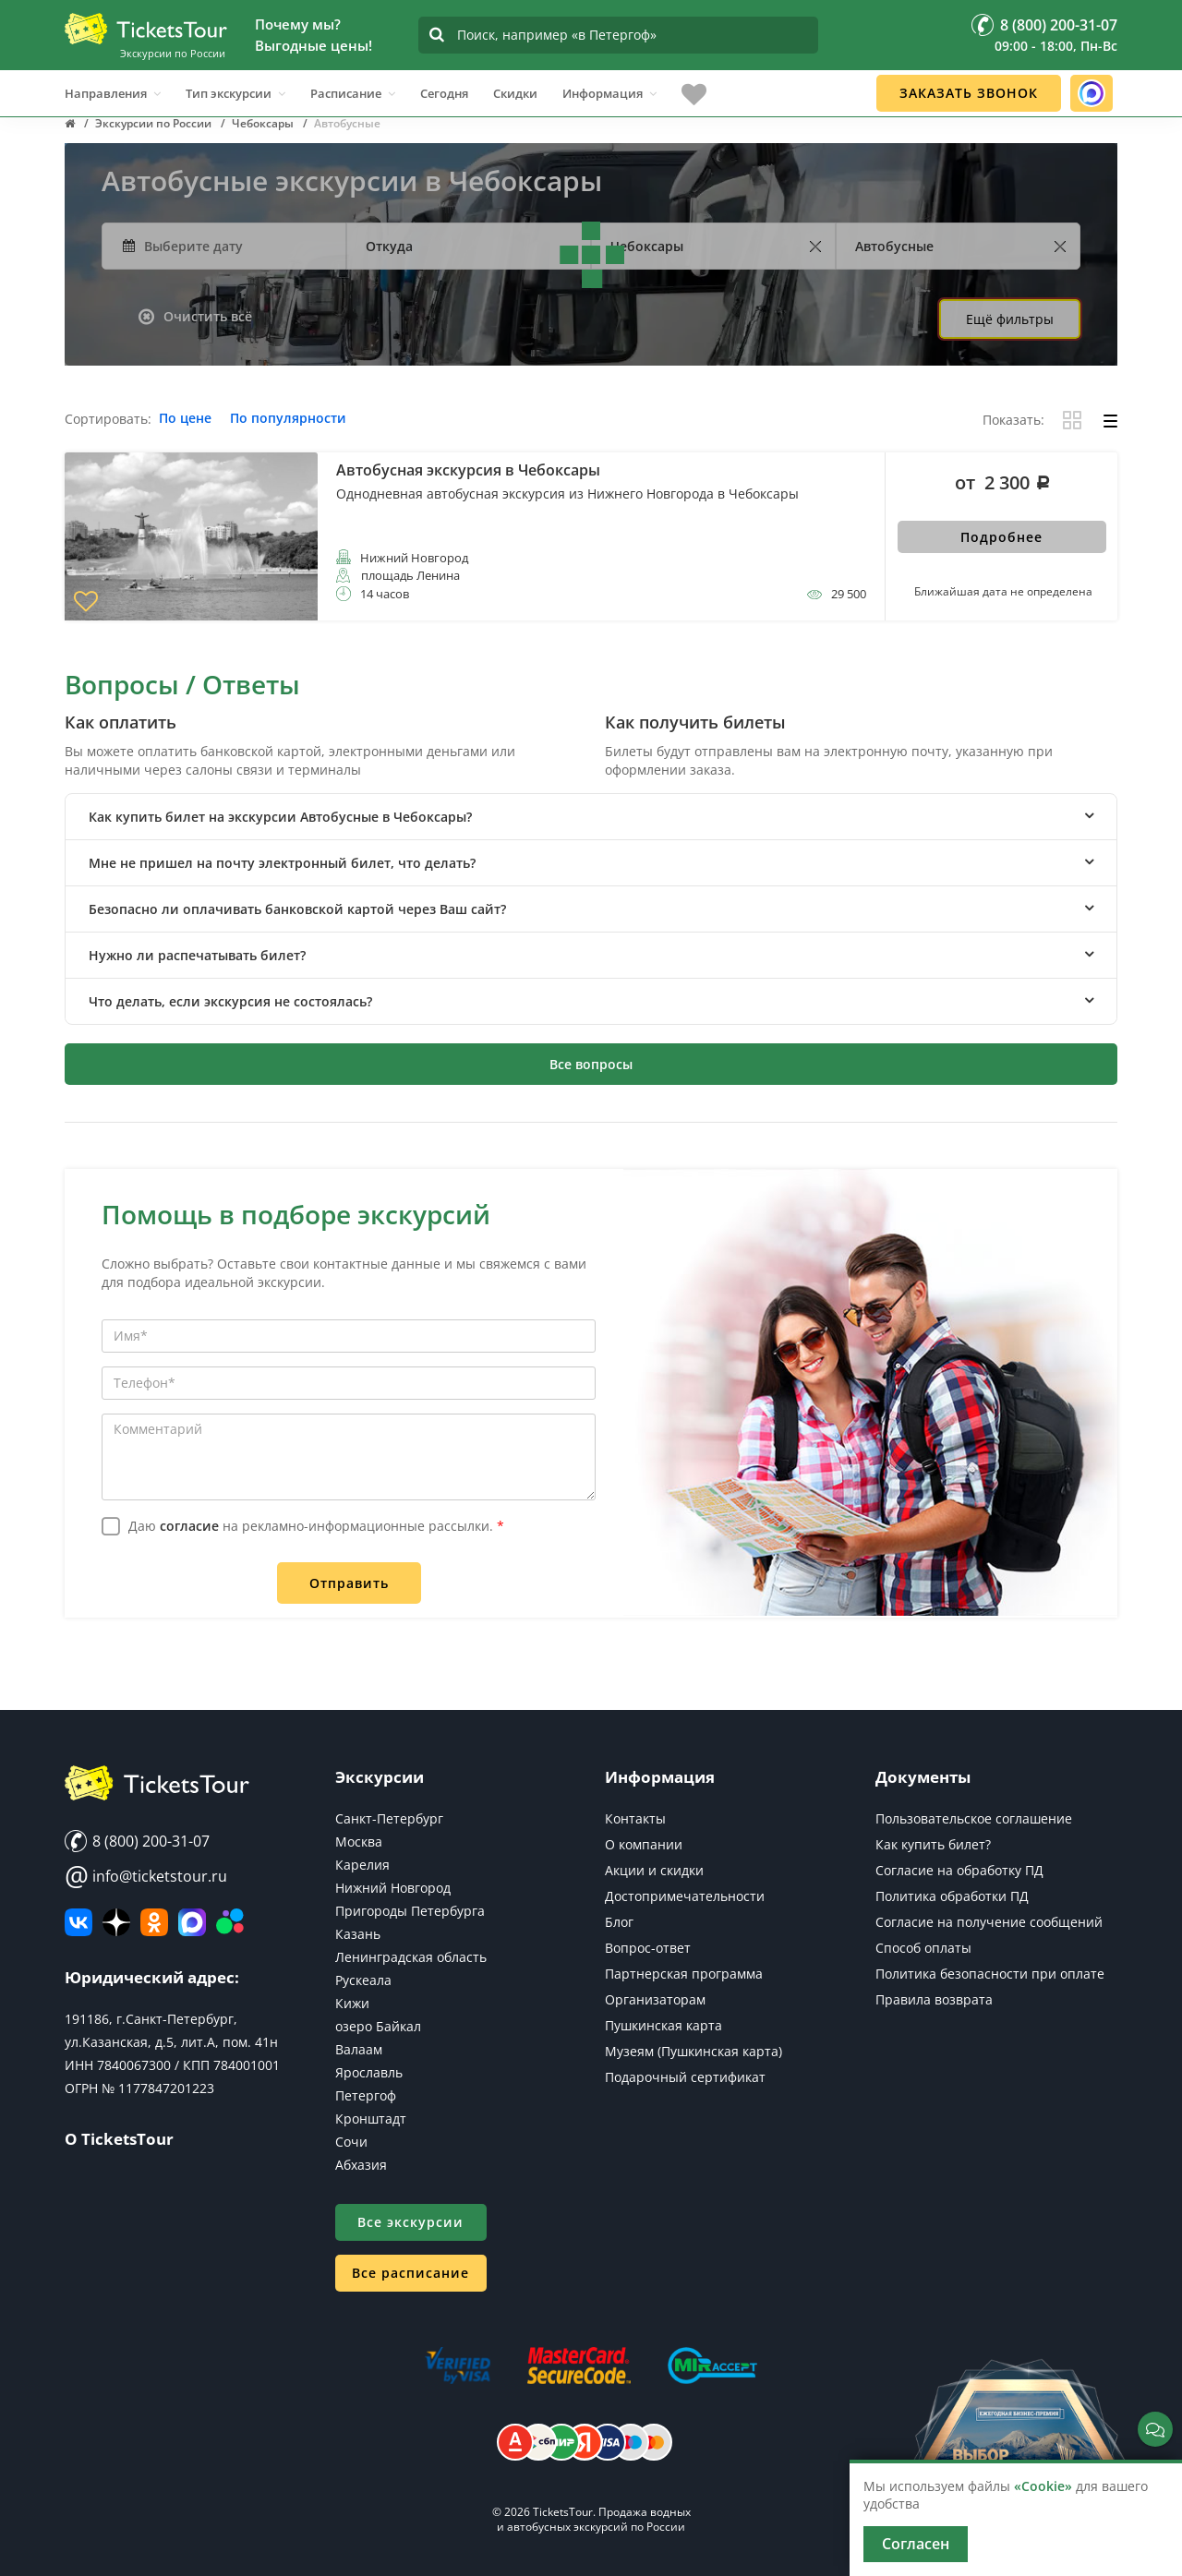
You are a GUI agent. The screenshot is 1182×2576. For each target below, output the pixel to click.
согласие (189, 1526)
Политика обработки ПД (952, 1896)
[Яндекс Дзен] (116, 1922)
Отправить (349, 1583)
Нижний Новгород (393, 1887)
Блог (619, 1922)
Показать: (1013, 420)
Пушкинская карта (663, 2025)
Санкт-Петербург (389, 1818)
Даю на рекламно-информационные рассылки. (316, 1526)
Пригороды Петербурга (410, 1911)
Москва (358, 1841)
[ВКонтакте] (78, 1922)
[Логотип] (146, 22)
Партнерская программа (684, 1973)
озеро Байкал (378, 2026)
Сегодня (444, 82)
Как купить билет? (933, 1844)
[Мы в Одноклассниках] (154, 1922)
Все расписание (410, 2272)
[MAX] (192, 1922)
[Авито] (230, 1922)
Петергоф (365, 2095)
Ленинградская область (411, 1957)
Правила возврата (934, 1999)
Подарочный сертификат (685, 2077)
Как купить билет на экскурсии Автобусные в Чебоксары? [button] (280, 816)
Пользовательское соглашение (973, 1818)
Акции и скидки (654, 1870)
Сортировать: (108, 419)
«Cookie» (1043, 2486)
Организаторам (655, 1999)
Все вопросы (591, 1064)
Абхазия (361, 2164)
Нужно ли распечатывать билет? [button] (197, 955)
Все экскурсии (410, 2222)
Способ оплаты (923, 1947)
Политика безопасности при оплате (989, 1973)
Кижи (352, 2003)
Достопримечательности (685, 1896)
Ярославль (369, 2072)
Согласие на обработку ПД (959, 1870)
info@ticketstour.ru (146, 1876)
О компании (643, 1844)
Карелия (362, 1864)
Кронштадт (370, 2118)
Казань (357, 1934)
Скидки (515, 82)
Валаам (358, 2049)
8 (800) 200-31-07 (137, 1841)
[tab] (591, 817)
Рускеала (363, 1980)
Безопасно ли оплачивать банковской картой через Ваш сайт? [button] (297, 909)
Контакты (635, 1818)
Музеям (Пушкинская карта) (693, 2051)
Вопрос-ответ (648, 1947)
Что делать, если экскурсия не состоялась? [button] (230, 1001)
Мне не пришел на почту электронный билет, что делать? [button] (282, 863)
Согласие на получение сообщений (989, 1922)
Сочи (351, 2141)
